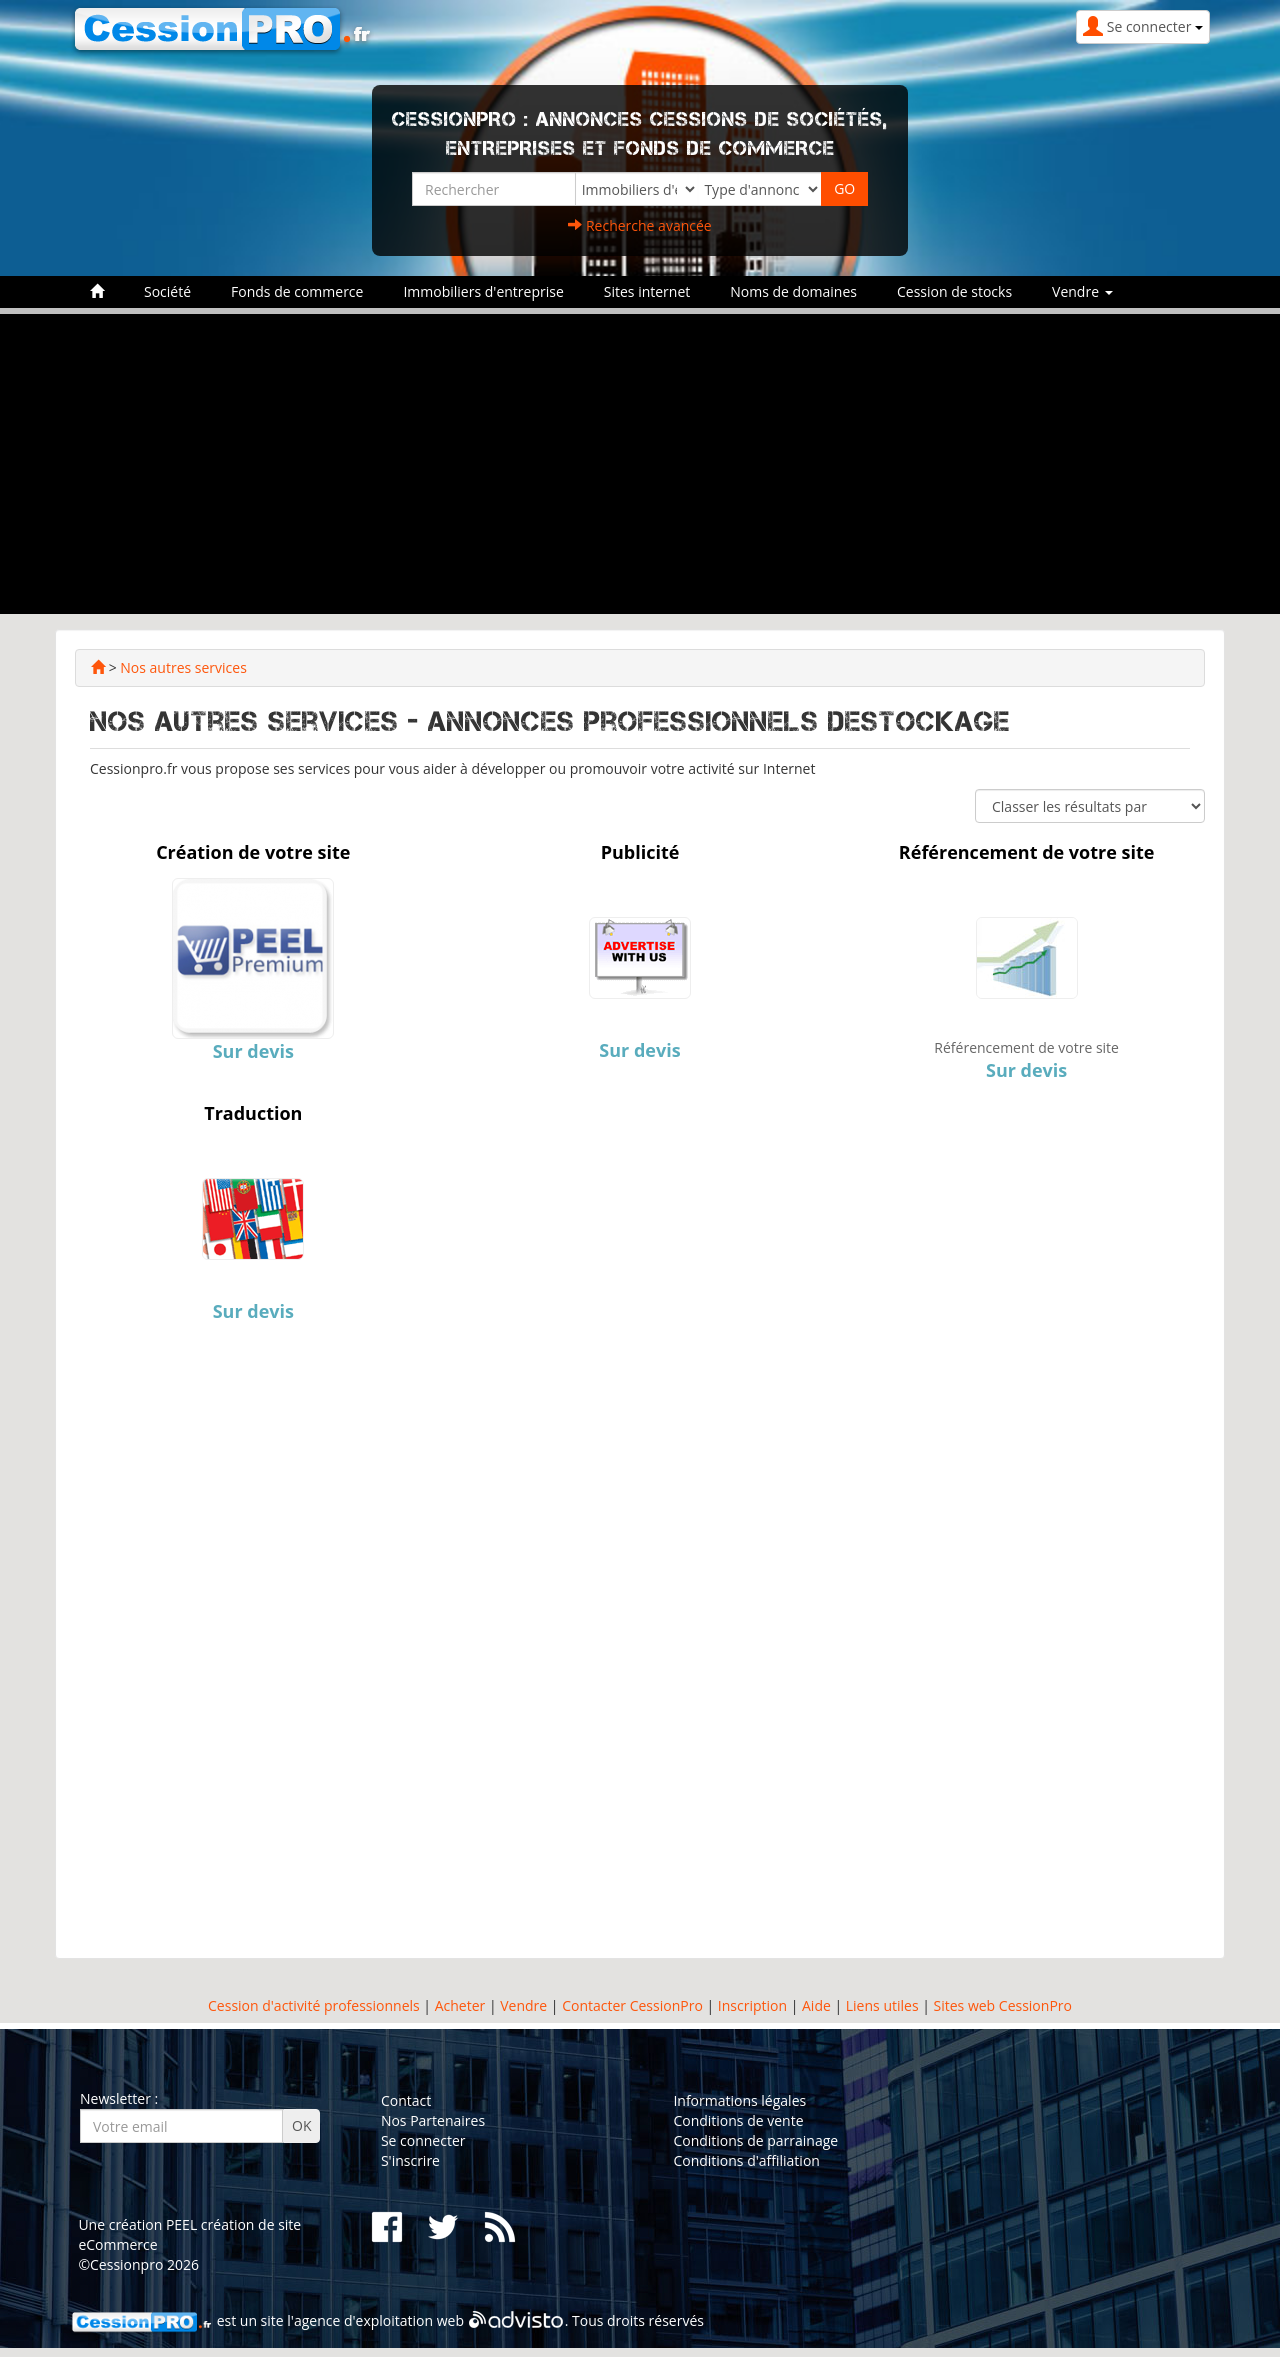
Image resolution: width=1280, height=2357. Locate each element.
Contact (406, 2100)
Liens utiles (882, 2005)
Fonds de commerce (297, 291)
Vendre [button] (1082, 291)
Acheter (460, 2005)
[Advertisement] (640, 464)
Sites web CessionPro (1003, 2005)
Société (167, 291)
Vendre (523, 2005)
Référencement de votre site (1026, 1047)
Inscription (752, 2005)
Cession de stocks (954, 291)
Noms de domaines (793, 291)
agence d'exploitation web (379, 2321)
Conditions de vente (738, 2120)
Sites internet (647, 291)
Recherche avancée (639, 225)
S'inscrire (410, 2160)
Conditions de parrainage (755, 2140)
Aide (814, 2005)
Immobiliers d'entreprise (483, 291)
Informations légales (739, 2100)
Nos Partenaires (433, 2120)
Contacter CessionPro (632, 2005)
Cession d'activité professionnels (314, 2005)
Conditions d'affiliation (746, 2160)
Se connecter (423, 2140)
